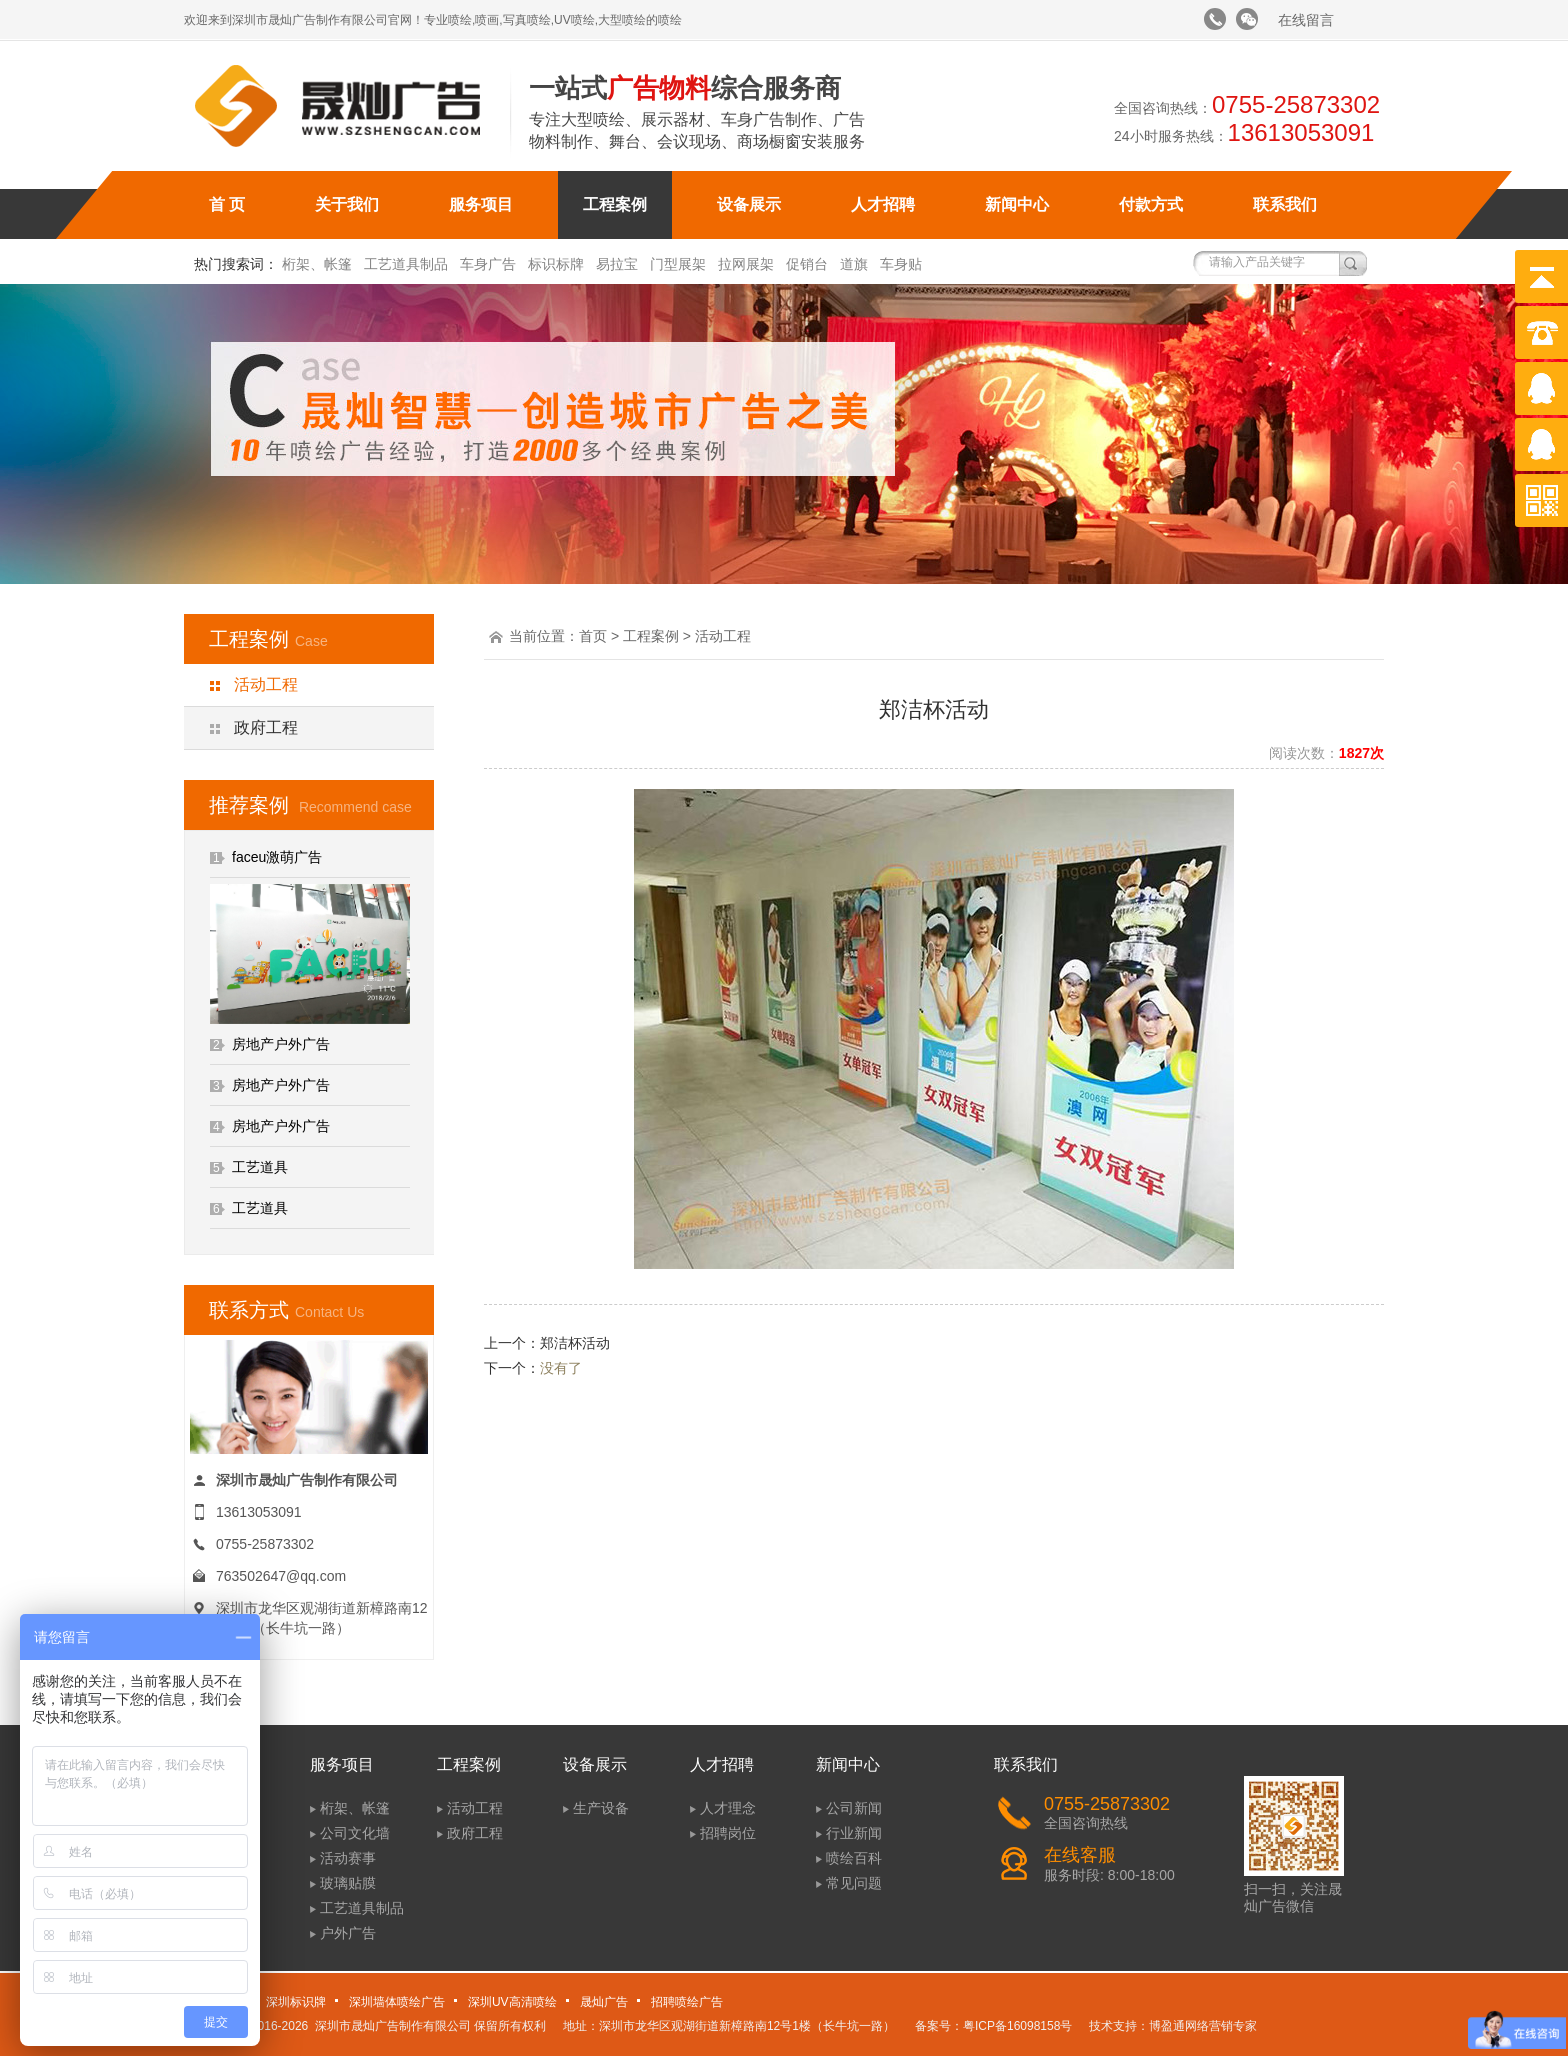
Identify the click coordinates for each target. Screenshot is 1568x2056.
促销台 (807, 264)
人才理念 (728, 1808)
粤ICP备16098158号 (1017, 2026)
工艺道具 (260, 1167)
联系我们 (1285, 204)
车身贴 (901, 264)
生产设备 (601, 1808)
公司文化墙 (355, 1833)
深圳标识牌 (296, 2002)
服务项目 (481, 204)
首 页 (227, 204)
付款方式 (1151, 204)
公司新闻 (854, 1808)
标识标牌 (556, 264)
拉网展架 (746, 264)
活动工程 (266, 684)
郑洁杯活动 (575, 1343)
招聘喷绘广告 (687, 2002)
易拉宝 (617, 264)
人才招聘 (883, 204)
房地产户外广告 (281, 1044)
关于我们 (347, 204)
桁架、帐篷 (317, 264)
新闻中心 (1017, 204)
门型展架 (678, 264)
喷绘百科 (854, 1858)
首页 (593, 636)
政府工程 (266, 727)
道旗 (854, 264)
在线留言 (1306, 20)
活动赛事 (348, 1858)
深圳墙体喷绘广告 (397, 2002)
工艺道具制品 (406, 264)
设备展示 (749, 204)
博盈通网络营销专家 (1203, 2026)
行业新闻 (854, 1833)
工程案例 (615, 204)
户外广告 (348, 1933)
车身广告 (488, 264)
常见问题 (854, 1883)
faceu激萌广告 (277, 857)
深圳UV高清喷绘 (512, 2002)
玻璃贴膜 (348, 1883)
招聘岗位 (728, 1833)
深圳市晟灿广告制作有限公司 (393, 2026)
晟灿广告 (604, 2002)
